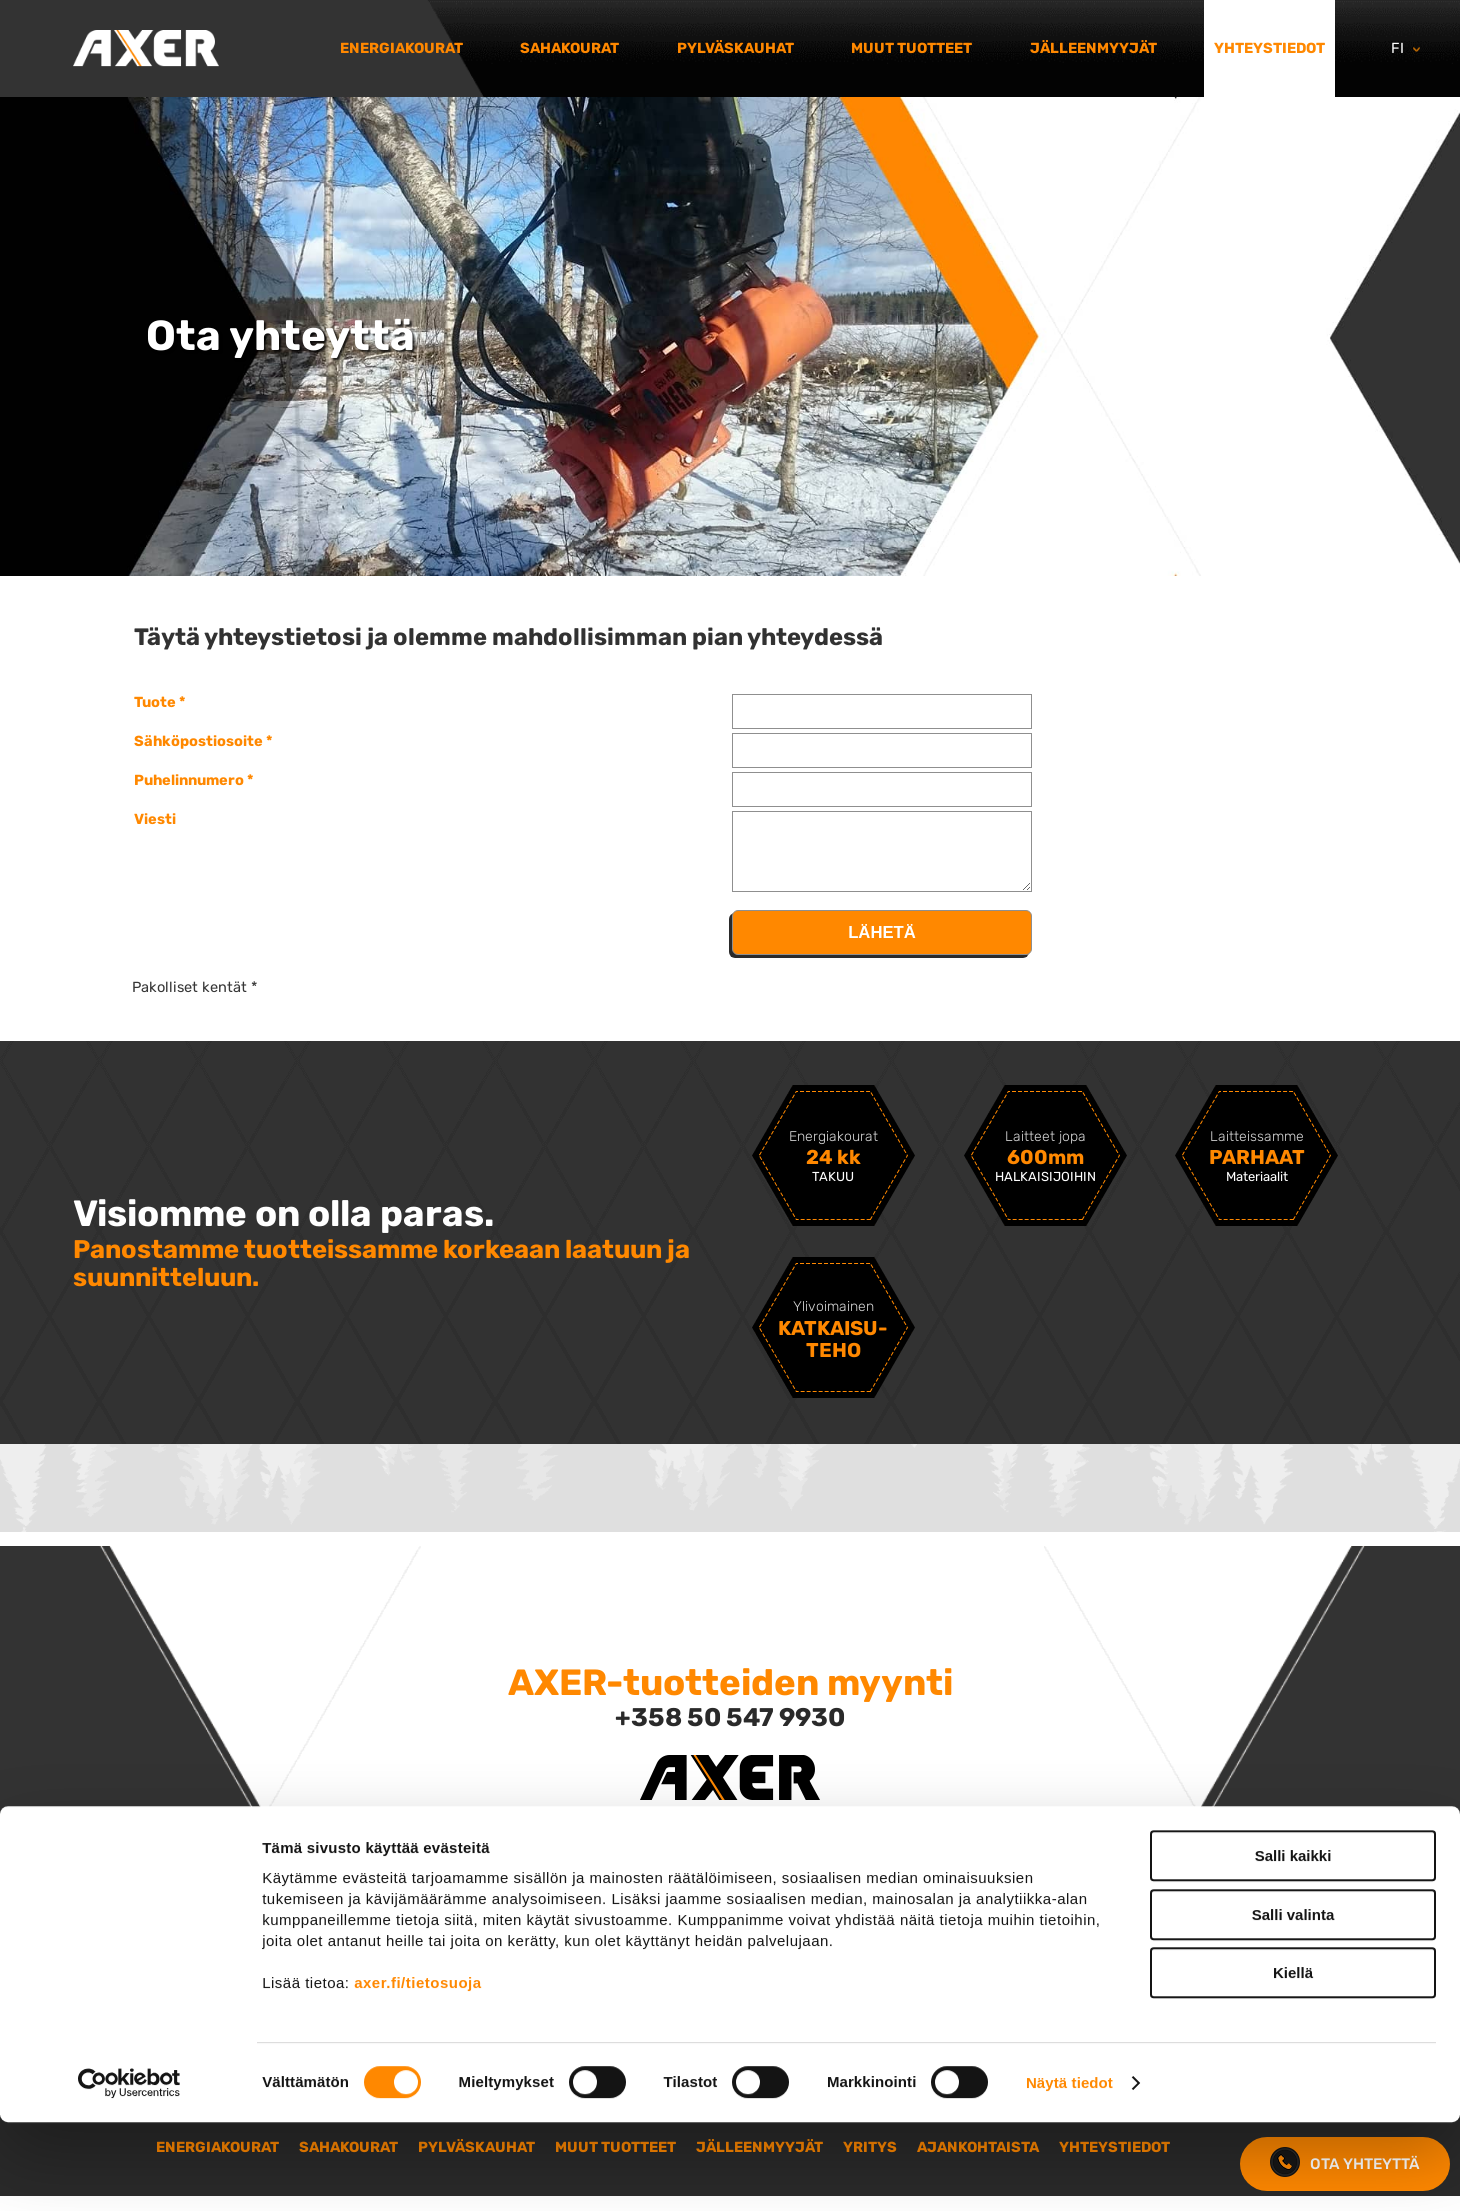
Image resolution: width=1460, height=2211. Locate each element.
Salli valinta (1293, 2003)
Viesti (155, 819)
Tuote (155, 702)
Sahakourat (569, 48)
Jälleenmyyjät (1093, 48)
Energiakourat (401, 48)
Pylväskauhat (735, 48)
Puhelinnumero (189, 780)
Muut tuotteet (911, 48)
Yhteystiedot (1269, 48)
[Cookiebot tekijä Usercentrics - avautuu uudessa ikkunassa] (129, 2172)
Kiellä (1293, 2061)
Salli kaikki (1293, 1944)
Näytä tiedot (1069, 2171)
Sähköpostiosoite (198, 741)
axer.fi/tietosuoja (417, 2071)
